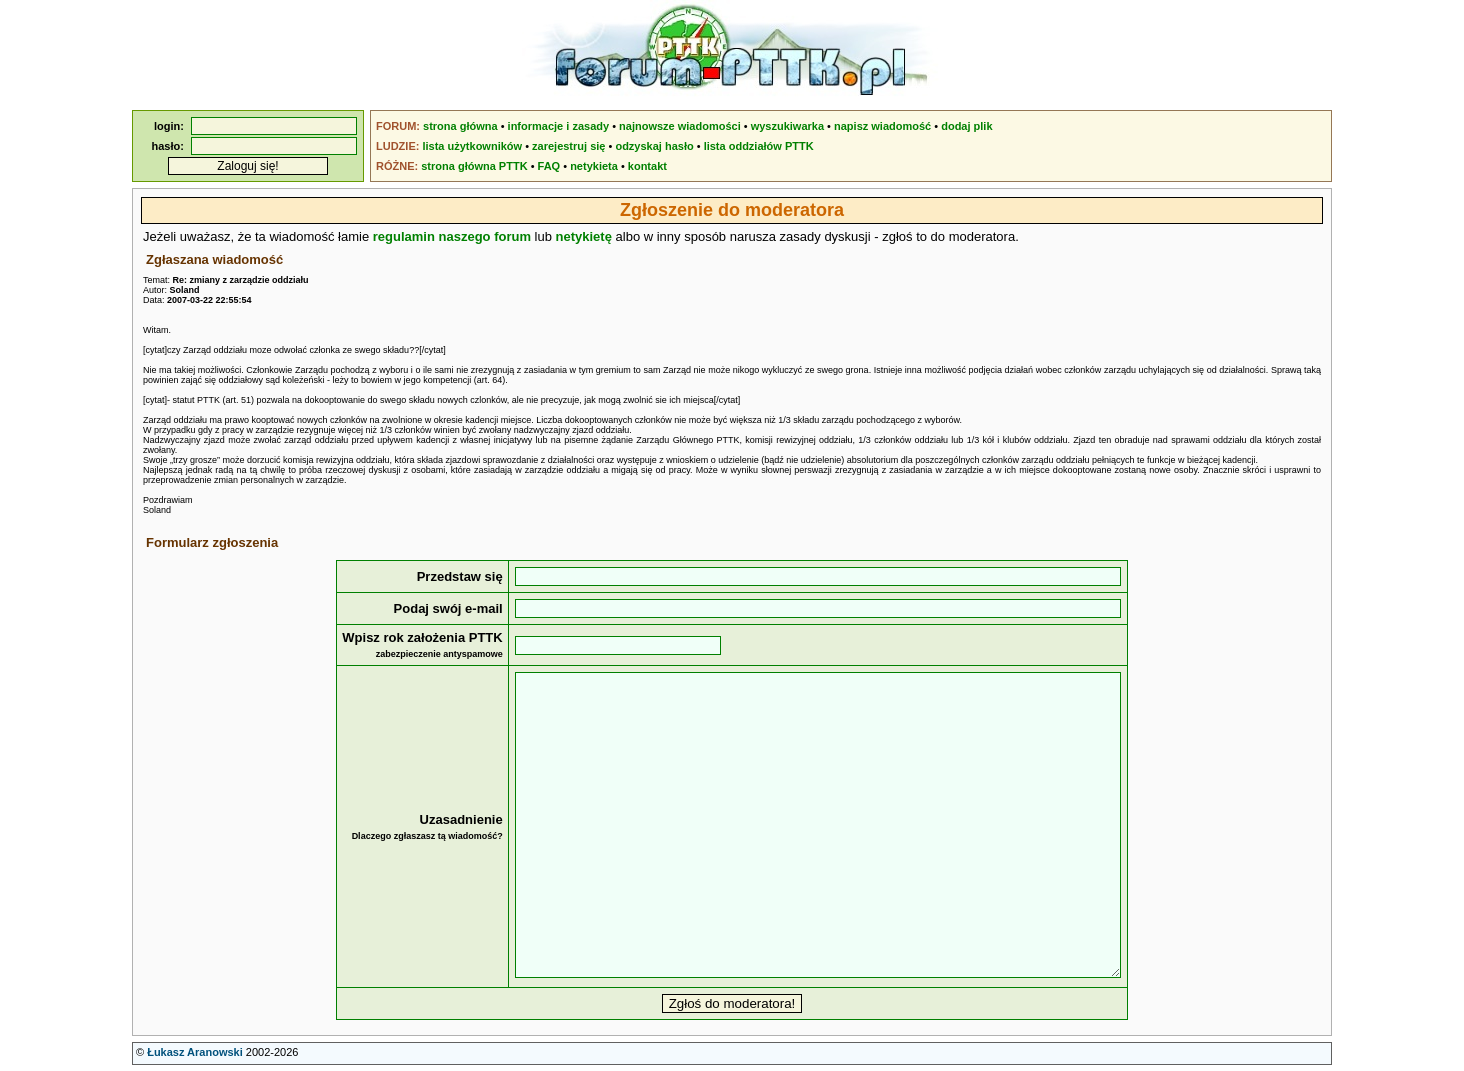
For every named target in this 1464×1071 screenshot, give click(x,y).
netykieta (594, 166)
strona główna (460, 126)
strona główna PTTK (474, 166)
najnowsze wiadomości (680, 126)
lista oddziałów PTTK (759, 146)
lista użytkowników (472, 146)
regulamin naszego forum (452, 236)
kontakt (647, 166)
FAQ (549, 166)
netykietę (584, 236)
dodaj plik (966, 126)
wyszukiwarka (787, 126)
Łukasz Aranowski (195, 1052)
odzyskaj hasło (654, 146)
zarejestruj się (568, 146)
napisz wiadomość (882, 126)
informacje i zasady (559, 126)
